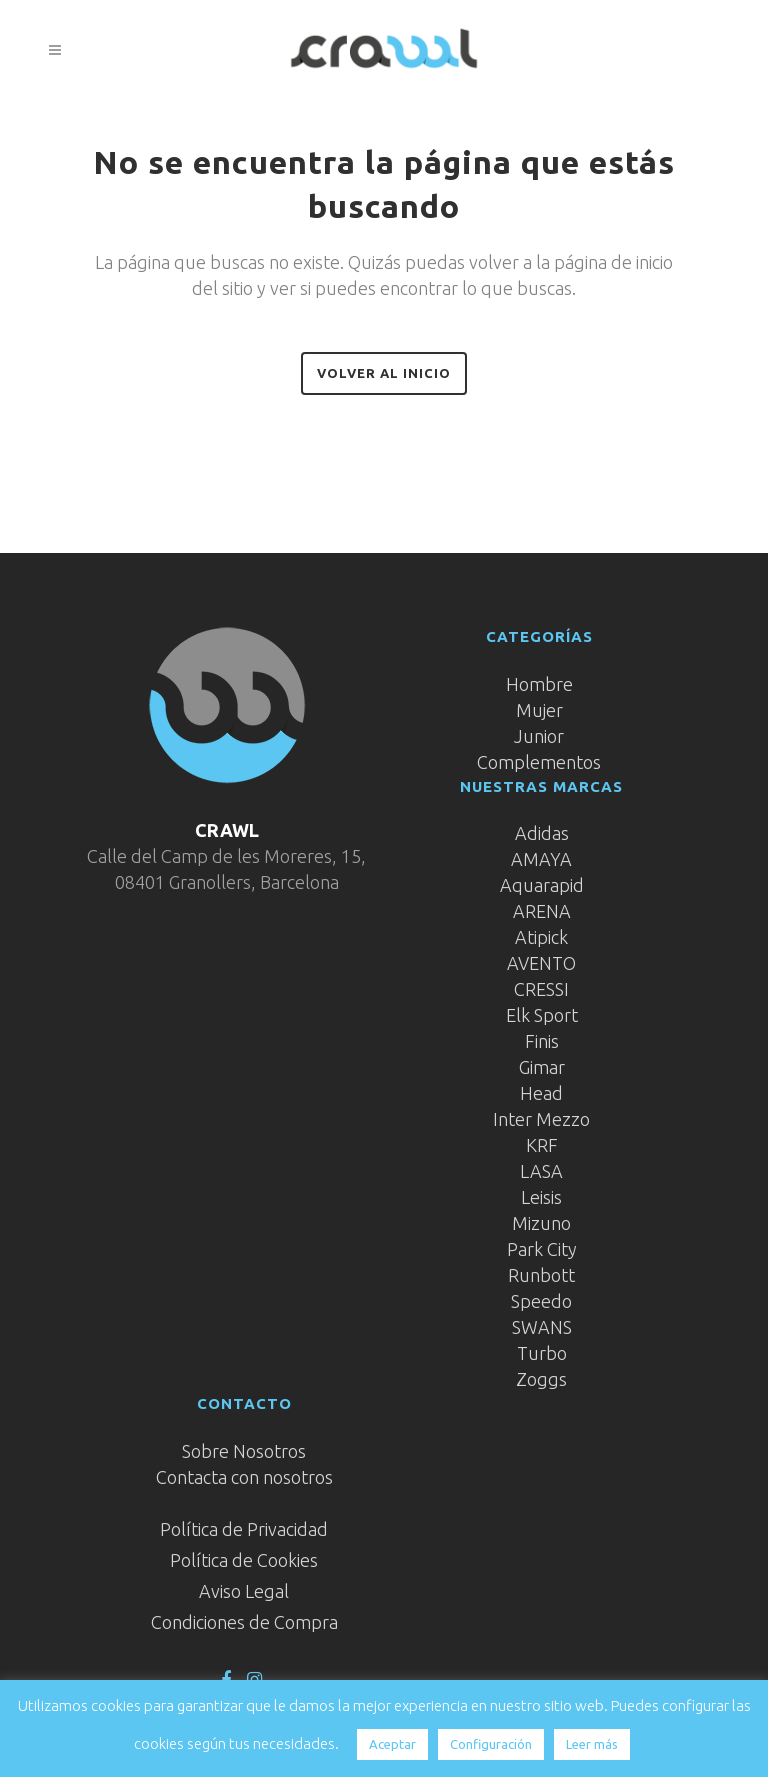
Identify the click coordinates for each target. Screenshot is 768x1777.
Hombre (539, 684)
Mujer (539, 710)
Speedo (541, 1301)
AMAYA (541, 859)
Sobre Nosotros (244, 1451)
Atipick (541, 937)
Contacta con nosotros (244, 1477)
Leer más (592, 1744)
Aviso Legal (244, 1591)
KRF (542, 1145)
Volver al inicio (384, 373)
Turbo (542, 1353)
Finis (542, 1041)
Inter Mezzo (541, 1119)
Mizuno (541, 1223)
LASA (541, 1171)
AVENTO (541, 963)
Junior (539, 736)
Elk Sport (542, 1015)
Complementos (539, 762)
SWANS (542, 1327)
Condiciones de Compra (244, 1622)
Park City (542, 1249)
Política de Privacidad (244, 1529)
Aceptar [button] (392, 1744)
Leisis (541, 1197)
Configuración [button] (491, 1744)
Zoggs (541, 1379)
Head (541, 1093)
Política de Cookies (244, 1560)
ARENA (542, 911)
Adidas (542, 833)
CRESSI (541, 989)
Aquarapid (542, 885)
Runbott (541, 1275)
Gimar (542, 1067)
